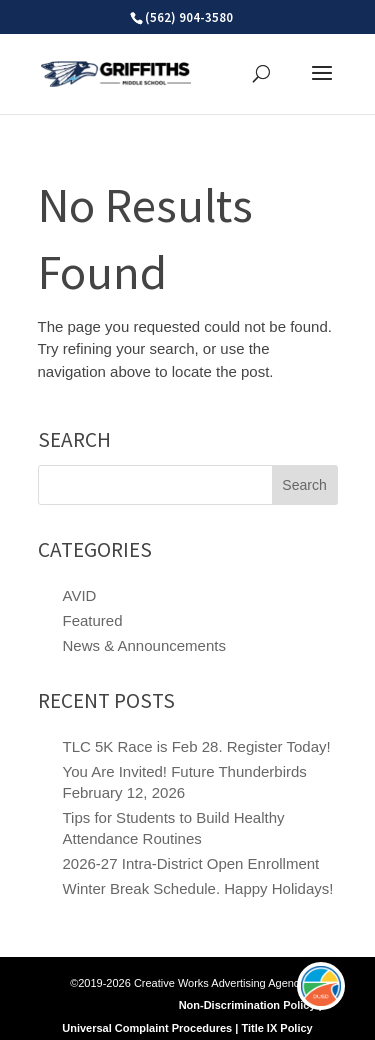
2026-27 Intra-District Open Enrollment (191, 863)
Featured (93, 620)
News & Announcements (144, 645)
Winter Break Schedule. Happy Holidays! (198, 888)
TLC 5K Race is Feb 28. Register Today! (197, 746)
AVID (80, 595)
